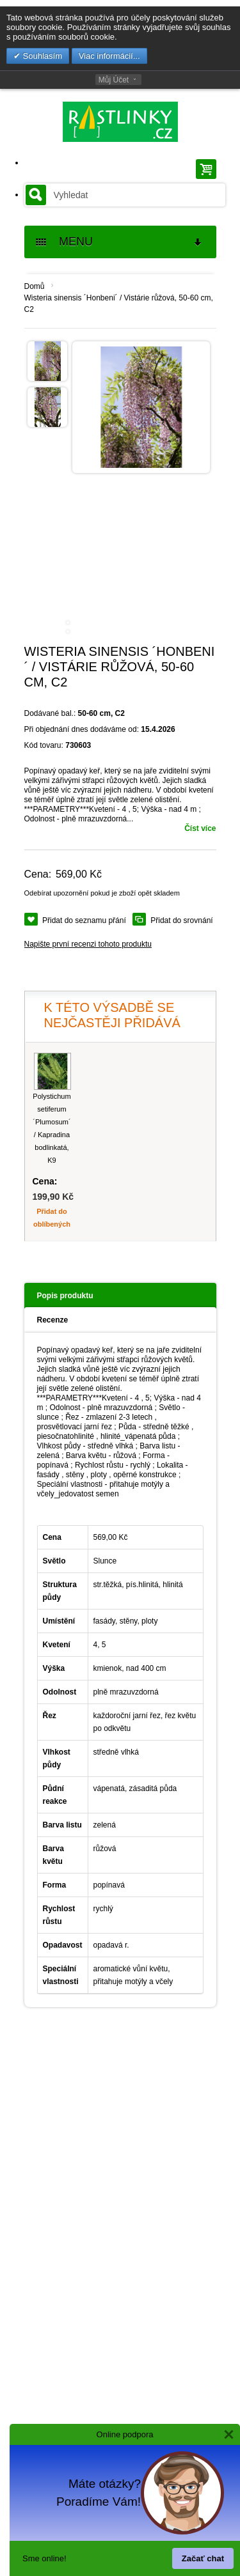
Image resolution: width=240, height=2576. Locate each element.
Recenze (52, 1319)
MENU (119, 242)
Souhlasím (41, 56)
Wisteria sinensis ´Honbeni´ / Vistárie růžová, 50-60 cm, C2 (118, 303)
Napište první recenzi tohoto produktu (88, 944)
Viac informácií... (109, 56)
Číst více (200, 828)
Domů (34, 286)
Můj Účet (114, 79)
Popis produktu (65, 1295)
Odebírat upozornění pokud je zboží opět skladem (102, 893)
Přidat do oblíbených (51, 1217)
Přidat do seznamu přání (84, 920)
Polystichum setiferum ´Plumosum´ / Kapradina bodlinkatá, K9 (51, 1128)
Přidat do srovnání (181, 920)
